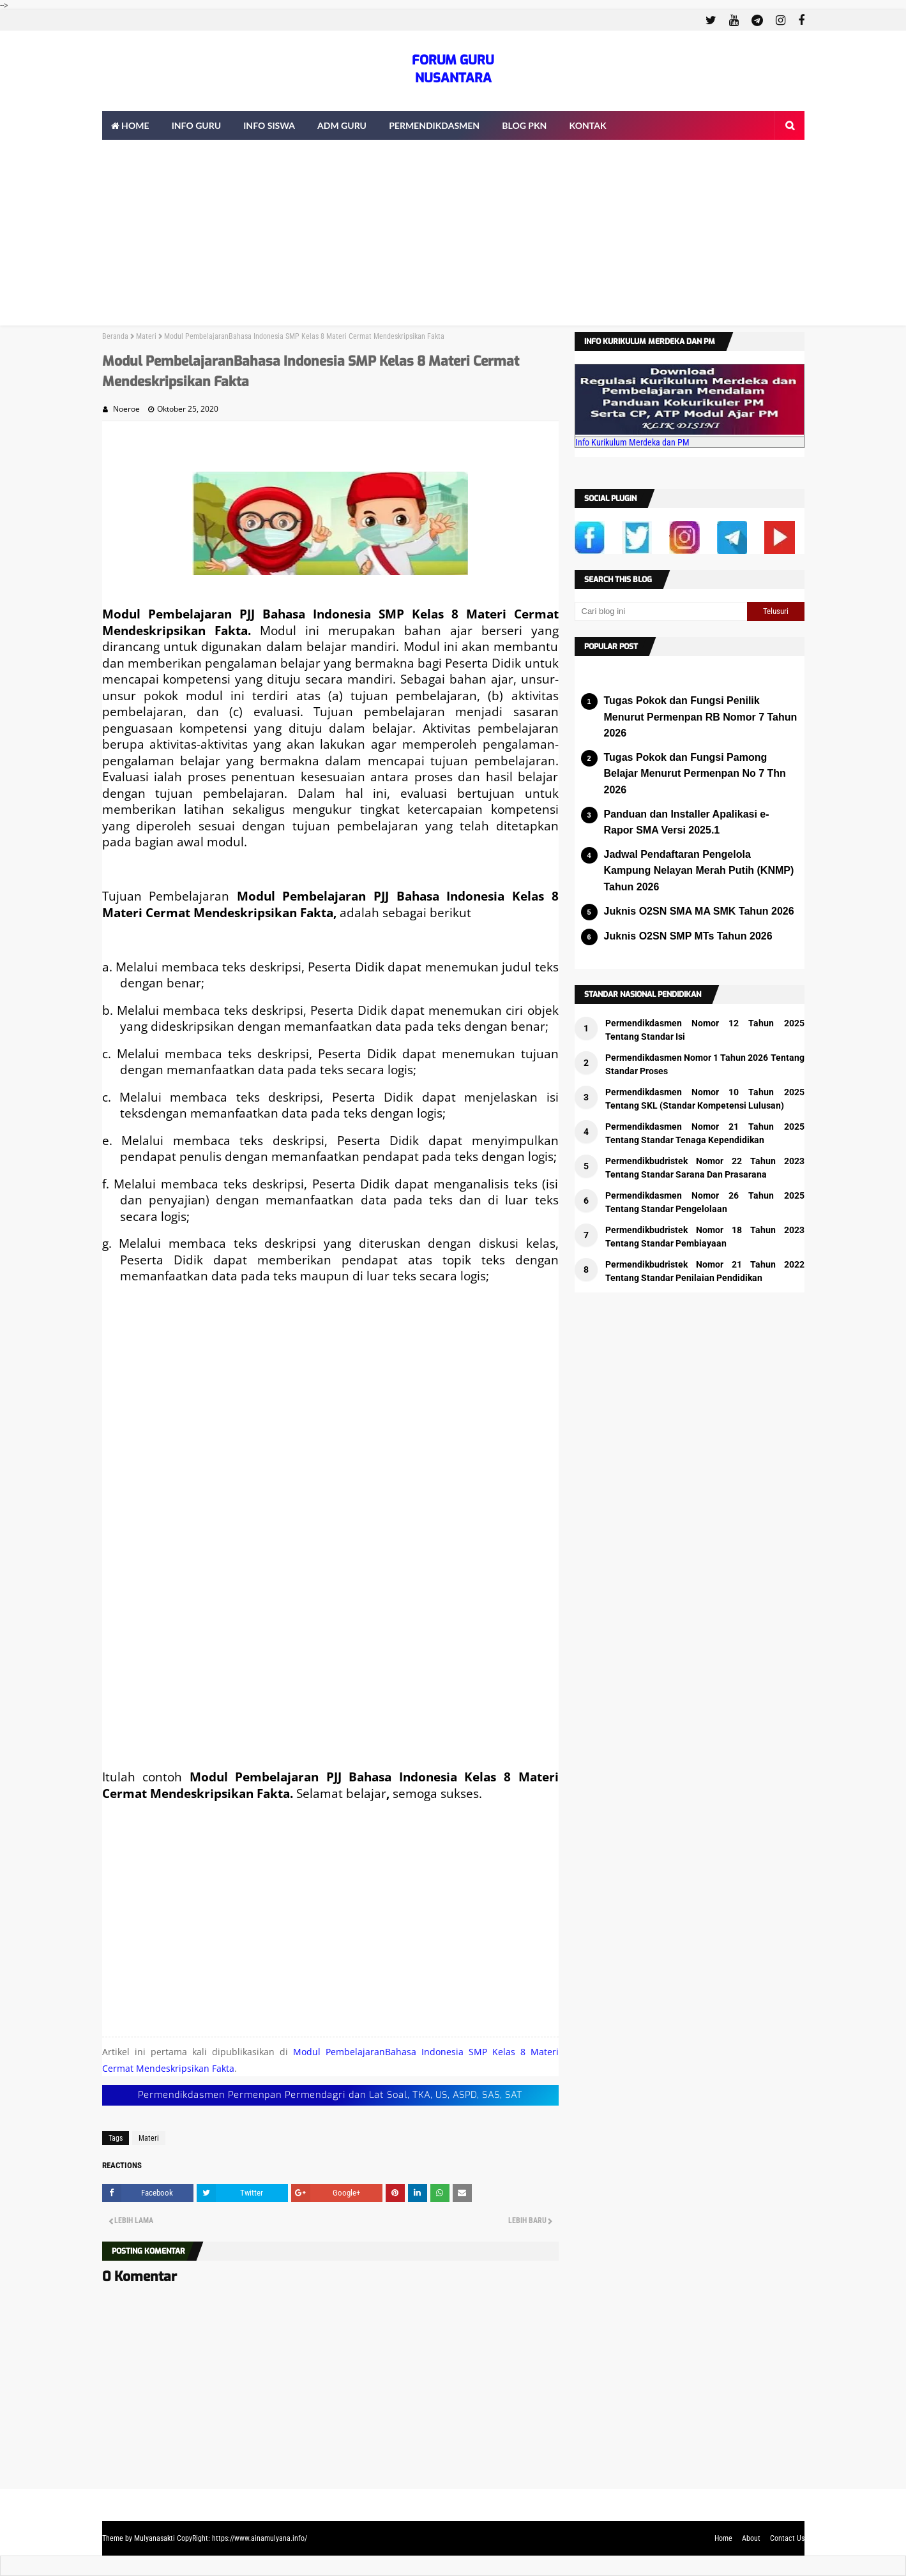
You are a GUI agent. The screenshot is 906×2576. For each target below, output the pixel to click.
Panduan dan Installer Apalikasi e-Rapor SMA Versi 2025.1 (686, 822)
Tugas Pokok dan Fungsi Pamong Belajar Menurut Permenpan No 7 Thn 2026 (695, 773)
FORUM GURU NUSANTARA (453, 69)
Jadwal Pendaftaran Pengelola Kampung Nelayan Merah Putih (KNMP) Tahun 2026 (699, 870)
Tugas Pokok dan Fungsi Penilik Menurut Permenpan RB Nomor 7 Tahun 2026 (700, 716)
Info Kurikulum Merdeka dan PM (632, 442)
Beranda (115, 336)
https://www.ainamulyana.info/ (259, 2538)
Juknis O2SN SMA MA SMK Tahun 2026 (699, 911)
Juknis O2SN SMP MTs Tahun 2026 (688, 936)
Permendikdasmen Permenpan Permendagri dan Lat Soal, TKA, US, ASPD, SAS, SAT (330, 2095)
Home (723, 2538)
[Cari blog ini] (661, 611)
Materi (146, 336)
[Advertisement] (453, 236)
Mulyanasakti (154, 2538)
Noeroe (126, 408)
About (751, 2538)
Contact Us (787, 2538)
